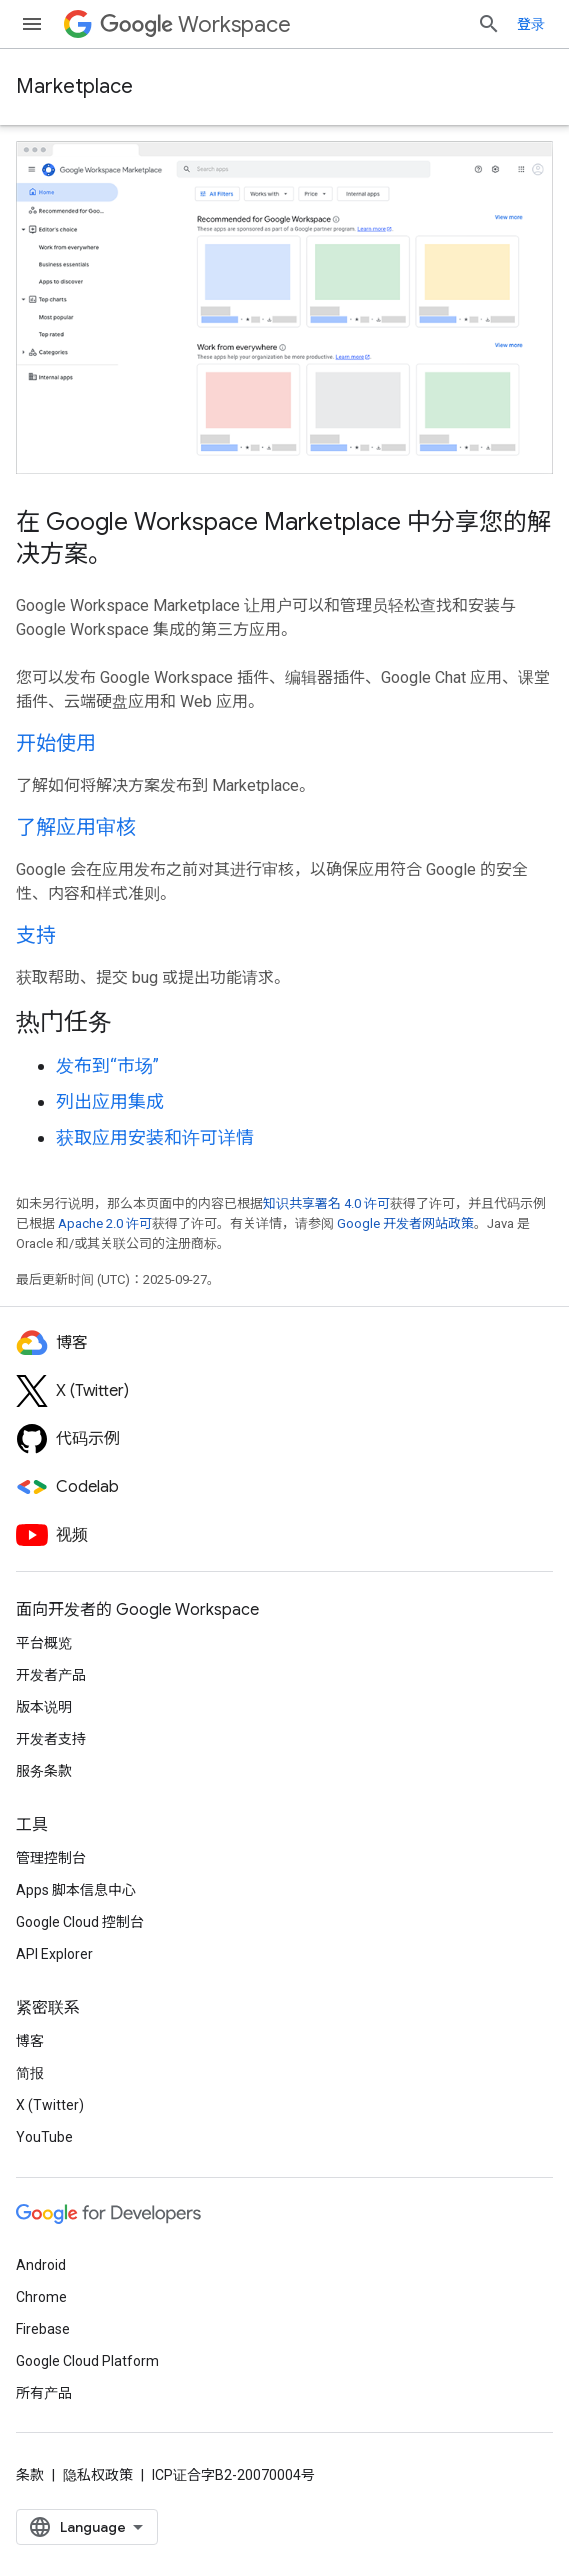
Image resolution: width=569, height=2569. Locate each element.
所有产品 (44, 2393)
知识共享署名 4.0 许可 (326, 1203)
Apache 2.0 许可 (105, 1223)
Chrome (41, 2297)
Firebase (43, 2329)
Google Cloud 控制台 (80, 1922)
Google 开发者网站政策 (405, 1223)
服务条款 (44, 1771)
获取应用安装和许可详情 (155, 1137)
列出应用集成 (110, 1101)
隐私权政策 (98, 2475)
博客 (30, 2041)
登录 (531, 24)
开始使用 (56, 743)
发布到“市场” (107, 1065)
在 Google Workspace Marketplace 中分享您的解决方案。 (283, 538)
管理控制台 (51, 1858)
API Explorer (54, 1954)
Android (41, 2265)
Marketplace (74, 86)
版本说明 (44, 1707)
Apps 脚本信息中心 (76, 1890)
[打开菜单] (32, 24)
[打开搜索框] (489, 24)
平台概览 (44, 1643)
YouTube (44, 2137)
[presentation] (284, 1022)
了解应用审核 (76, 827)
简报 (30, 2073)
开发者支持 (51, 1739)
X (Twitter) (50, 2105)
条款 (30, 2475)
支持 (36, 935)
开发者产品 (51, 1675)
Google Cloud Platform (87, 2361)
